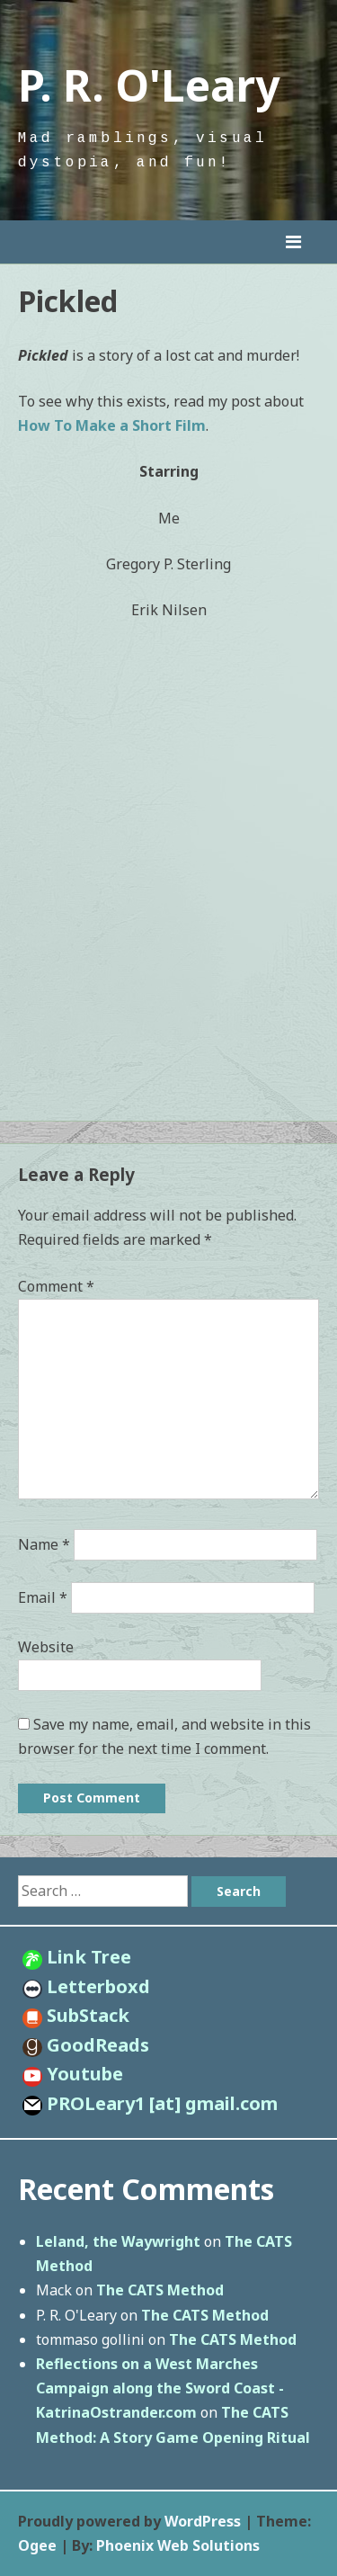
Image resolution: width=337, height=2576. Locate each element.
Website (46, 1647)
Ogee (37, 2545)
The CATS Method (160, 2290)
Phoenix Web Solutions (178, 2545)
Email (42, 1597)
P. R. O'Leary (148, 85)
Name (44, 1544)
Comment (56, 1286)
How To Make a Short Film (112, 425)
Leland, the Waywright (118, 2241)
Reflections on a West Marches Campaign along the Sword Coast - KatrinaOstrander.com (160, 2388)
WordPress (202, 2521)
